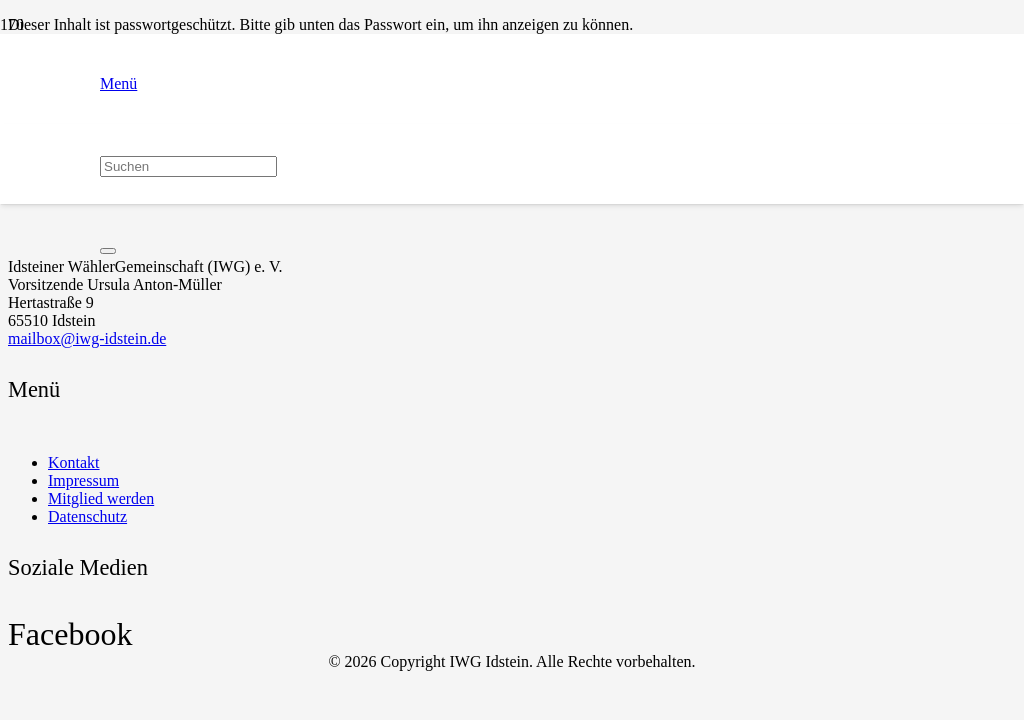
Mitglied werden (101, 498)
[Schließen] (108, 251)
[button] (188, 84)
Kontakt (74, 462)
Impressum (83, 480)
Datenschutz (87, 516)
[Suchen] (188, 166)
